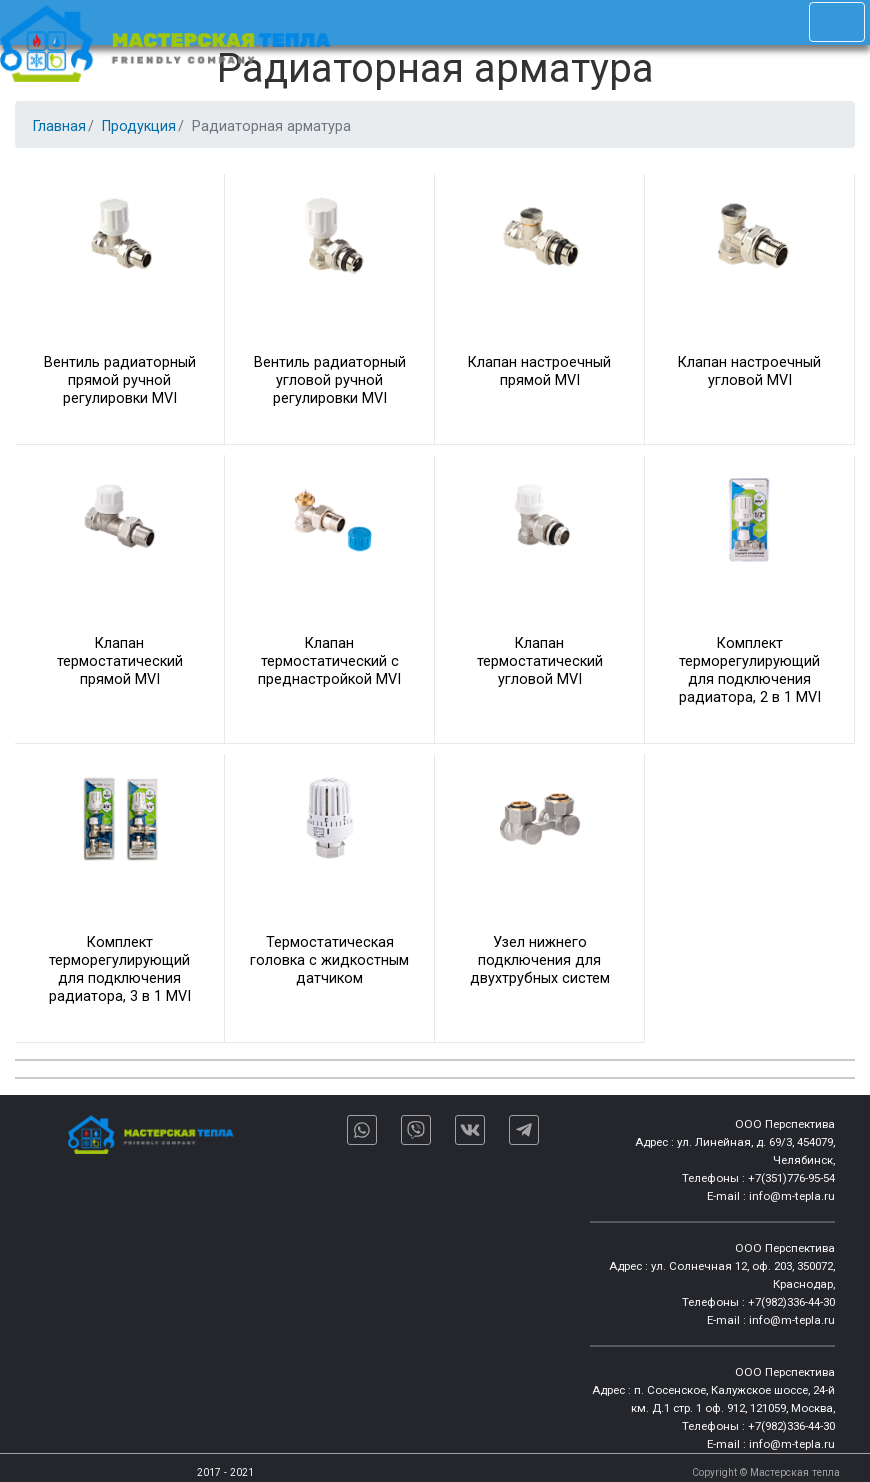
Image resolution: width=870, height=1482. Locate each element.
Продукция (139, 126)
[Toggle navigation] (837, 22)
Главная (59, 126)
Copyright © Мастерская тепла (766, 1472)
